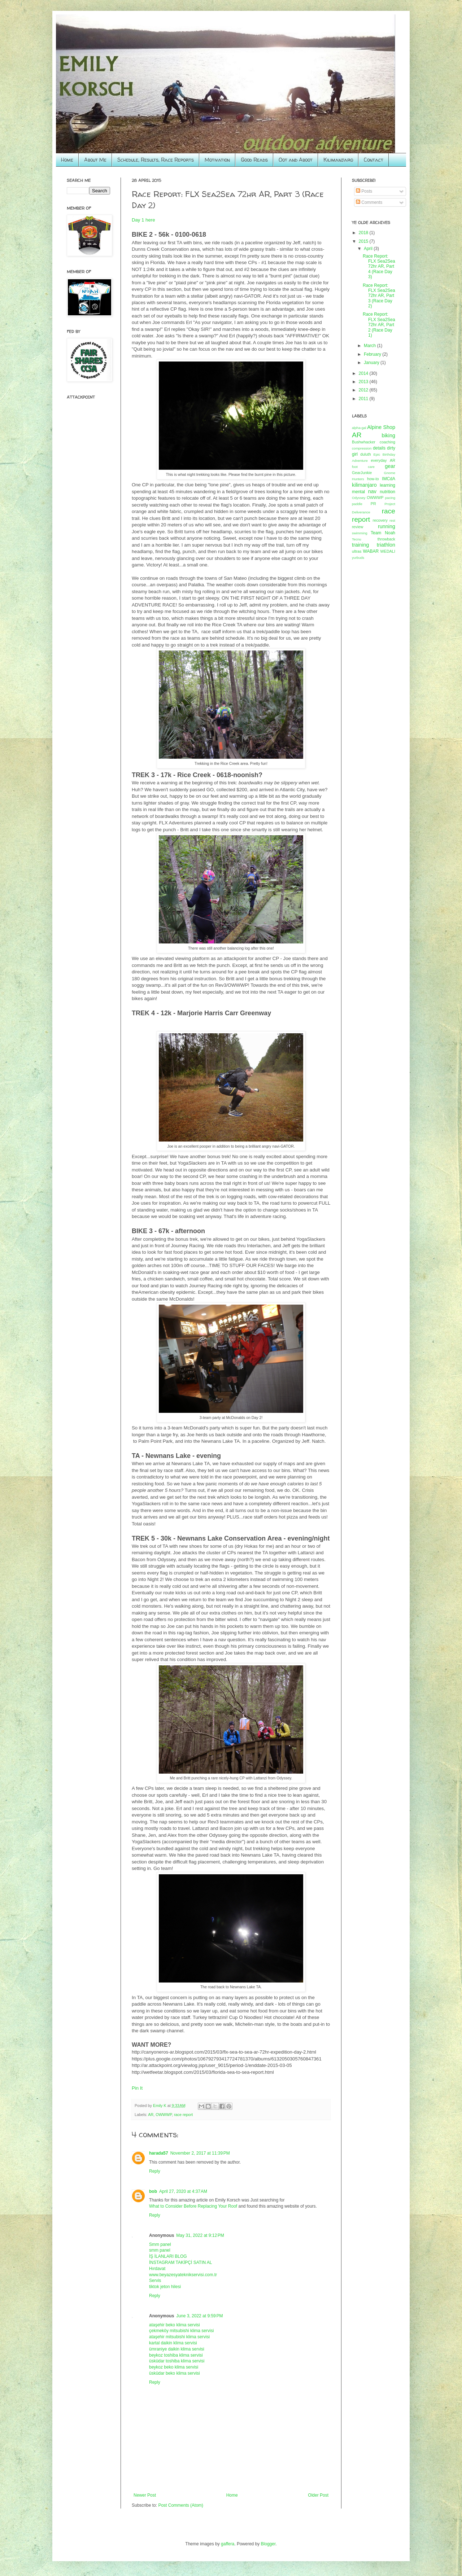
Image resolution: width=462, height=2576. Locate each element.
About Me (95, 159)
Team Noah (383, 532)
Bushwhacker (363, 442)
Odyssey (358, 498)
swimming (359, 533)
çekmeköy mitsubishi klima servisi (181, 2330)
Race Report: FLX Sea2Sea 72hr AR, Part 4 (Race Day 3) (379, 267)
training (360, 545)
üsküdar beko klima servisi (174, 2373)
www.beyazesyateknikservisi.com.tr (183, 2274)
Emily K (160, 2105)
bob (153, 2191)
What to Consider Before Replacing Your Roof (193, 2206)
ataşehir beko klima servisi (174, 2324)
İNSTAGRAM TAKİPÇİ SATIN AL (180, 2262)
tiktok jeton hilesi (165, 2286)
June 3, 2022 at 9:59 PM (199, 2315)
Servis (155, 2280)
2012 (364, 390)
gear (390, 466)
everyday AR (383, 460)
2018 (364, 232)
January (372, 362)
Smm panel (160, 2244)
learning (387, 485)
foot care (363, 467)
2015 (364, 241)
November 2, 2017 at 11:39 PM (200, 2153)
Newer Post (145, 2495)
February (373, 354)
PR (373, 503)
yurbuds (358, 558)
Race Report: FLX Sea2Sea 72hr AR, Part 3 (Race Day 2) (379, 296)
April (369, 248)
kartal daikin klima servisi (173, 2342)
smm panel (159, 2250)
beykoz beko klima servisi (173, 2367)
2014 (364, 373)
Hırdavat (157, 2268)
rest (392, 520)
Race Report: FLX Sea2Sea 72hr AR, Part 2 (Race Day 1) (379, 325)
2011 (364, 398)
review (357, 527)
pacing (390, 498)
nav (372, 491)
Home (67, 159)
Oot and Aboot (296, 159)
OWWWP (164, 2114)
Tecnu (356, 539)
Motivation (217, 159)
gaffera (227, 2543)
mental (358, 491)
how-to (373, 479)
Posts (364, 191)
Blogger (268, 2543)
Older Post (318, 2495)
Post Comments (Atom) (180, 2505)
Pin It (137, 2088)
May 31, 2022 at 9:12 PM (200, 2235)
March (370, 345)
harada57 (158, 2153)
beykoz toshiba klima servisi (176, 2355)
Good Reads (254, 159)
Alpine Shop (381, 427)
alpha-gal (359, 428)
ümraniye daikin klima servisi (176, 2349)
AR (150, 2114)
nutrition (387, 491)
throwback (386, 539)
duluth (365, 454)
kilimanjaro (364, 485)
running (386, 526)
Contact (373, 159)
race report (183, 2114)
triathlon (386, 545)
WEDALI (387, 551)
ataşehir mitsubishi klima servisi (179, 2336)
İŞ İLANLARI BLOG (168, 2256)
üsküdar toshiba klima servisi (176, 2360)
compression (361, 448)
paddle (357, 504)
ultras (356, 551)
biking (388, 435)
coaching (387, 442)
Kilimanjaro (338, 159)
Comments (369, 202)
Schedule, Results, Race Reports (155, 159)
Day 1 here (143, 220)
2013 (364, 381)
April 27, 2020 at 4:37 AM (183, 2191)
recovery (380, 520)
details (379, 448)
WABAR (371, 551)
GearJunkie (362, 472)
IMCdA (388, 478)
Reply (154, 2171)
